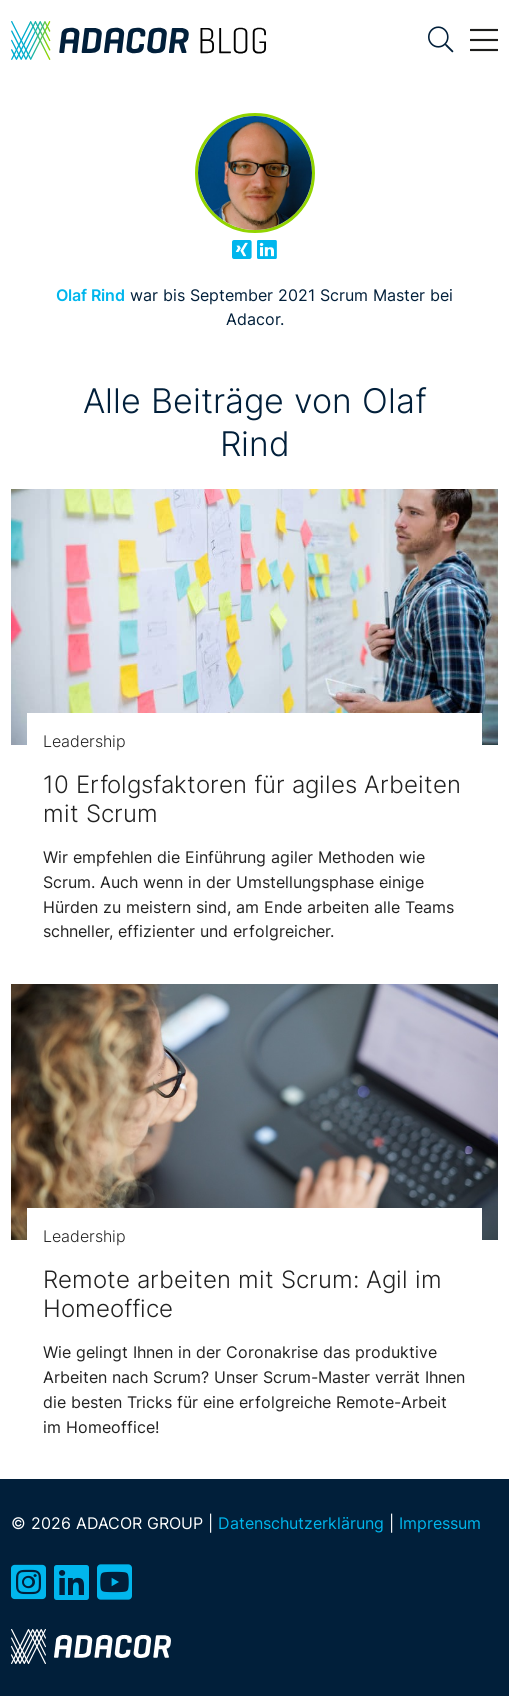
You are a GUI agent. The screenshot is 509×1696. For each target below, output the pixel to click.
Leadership (84, 741)
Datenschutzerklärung (301, 1523)
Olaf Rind (90, 295)
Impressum (440, 1523)
